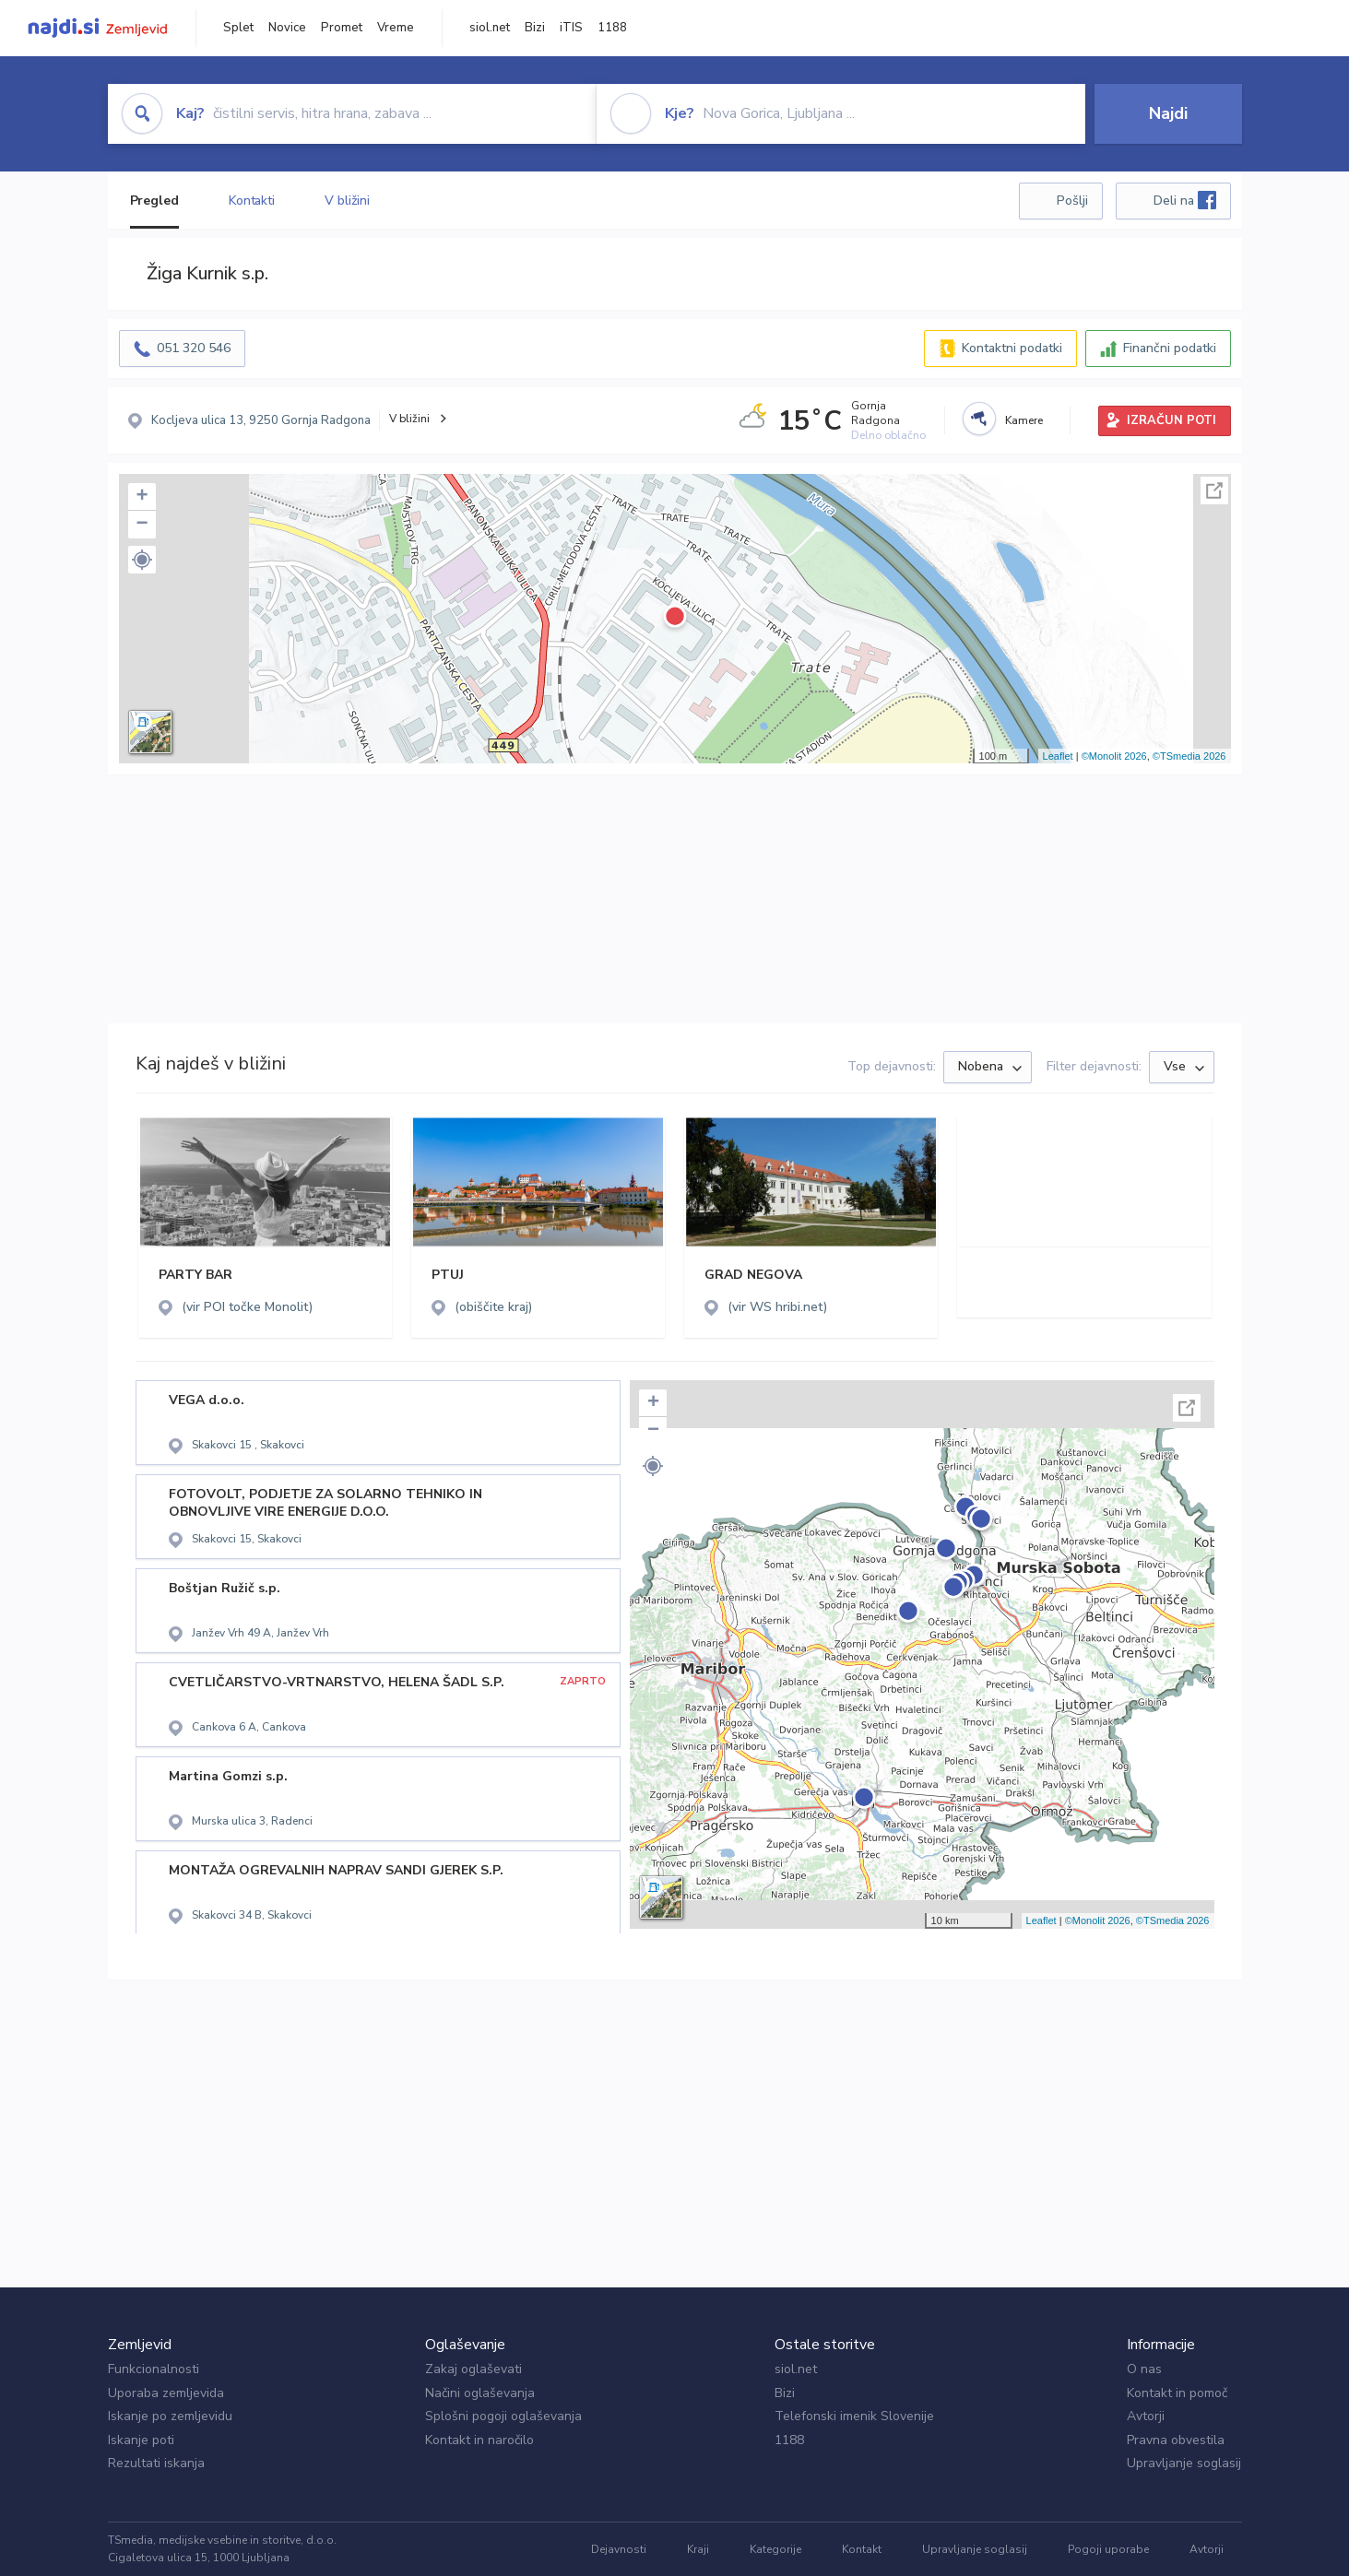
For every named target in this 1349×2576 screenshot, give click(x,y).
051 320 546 (194, 348)
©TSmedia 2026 (1189, 756)
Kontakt (862, 2549)
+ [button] (142, 497)
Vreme (395, 27)
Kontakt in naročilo (479, 2440)
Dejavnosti (618, 2549)
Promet (341, 27)
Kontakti (252, 200)
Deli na (1185, 200)
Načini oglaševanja (480, 2393)
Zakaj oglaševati (473, 2369)
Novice (287, 27)
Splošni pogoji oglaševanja (503, 2416)
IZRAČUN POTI (1171, 420)
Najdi (1168, 113)
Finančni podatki (1169, 348)
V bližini (347, 200)
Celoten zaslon (1214, 490)
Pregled (154, 200)
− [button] (142, 524)
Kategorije (775, 2549)
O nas (1144, 2369)
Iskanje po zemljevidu (170, 2416)
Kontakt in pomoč (1177, 2393)
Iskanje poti (141, 2440)
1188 (612, 27)
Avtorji (1146, 2416)
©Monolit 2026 (1114, 756)
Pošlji (1072, 200)
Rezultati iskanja (156, 2463)
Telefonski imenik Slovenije (854, 2416)
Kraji (698, 2549)
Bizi (535, 27)
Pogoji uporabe (1108, 2549)
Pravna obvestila (1176, 2440)
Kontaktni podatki (1012, 348)
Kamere (1024, 420)
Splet (238, 27)
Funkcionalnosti (153, 2369)
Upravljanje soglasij (1184, 2463)
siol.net (489, 27)
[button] (142, 559)
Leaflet (1058, 756)
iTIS (571, 27)
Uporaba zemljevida (166, 2393)
